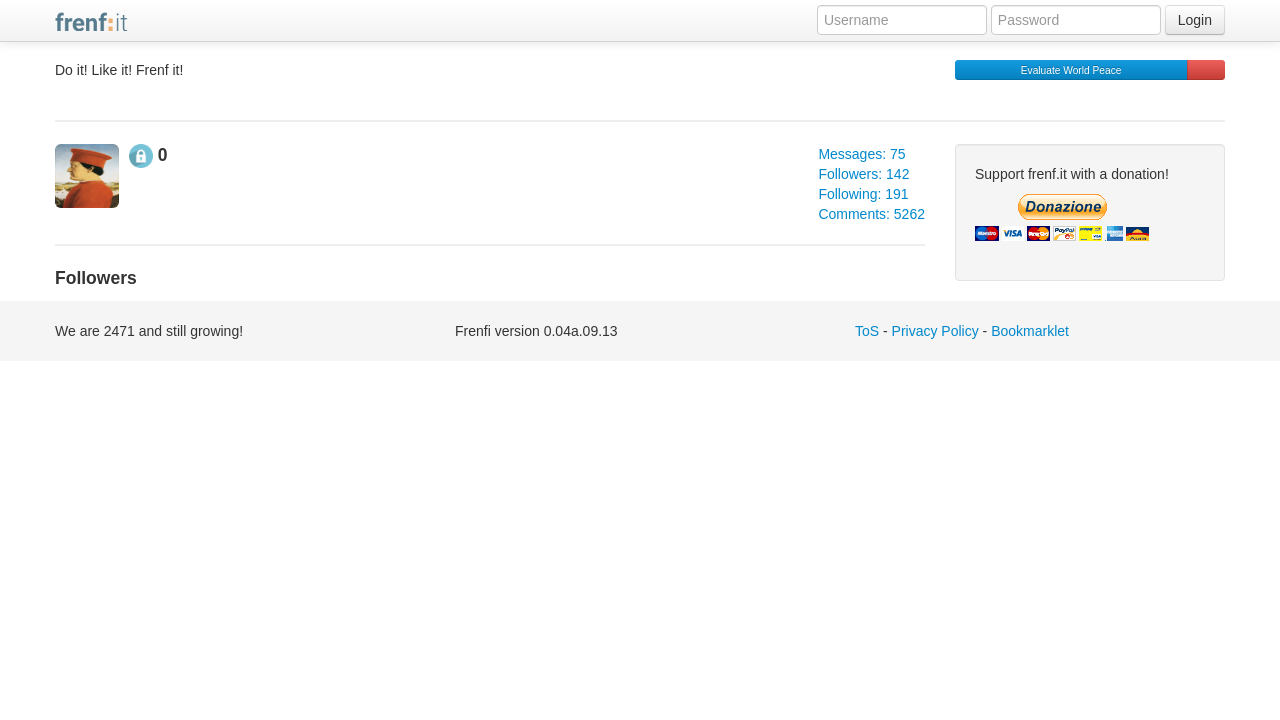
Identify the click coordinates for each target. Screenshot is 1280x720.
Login (1195, 20)
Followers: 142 (863, 174)
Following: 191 (863, 194)
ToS (867, 331)
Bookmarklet (1030, 331)
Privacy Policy (935, 331)
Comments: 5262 (871, 214)
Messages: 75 (861, 154)
